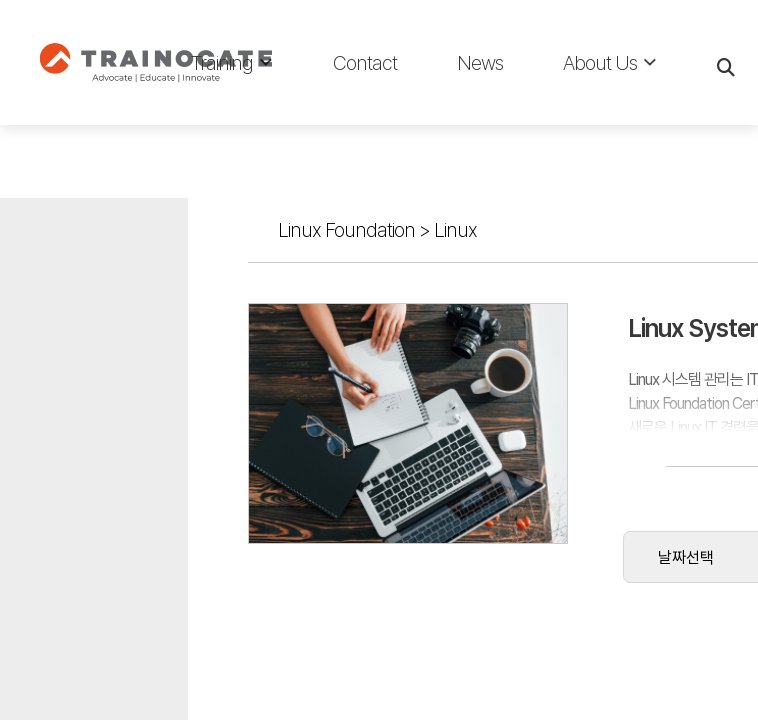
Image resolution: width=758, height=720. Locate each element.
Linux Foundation (98, 128)
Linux (207, 128)
